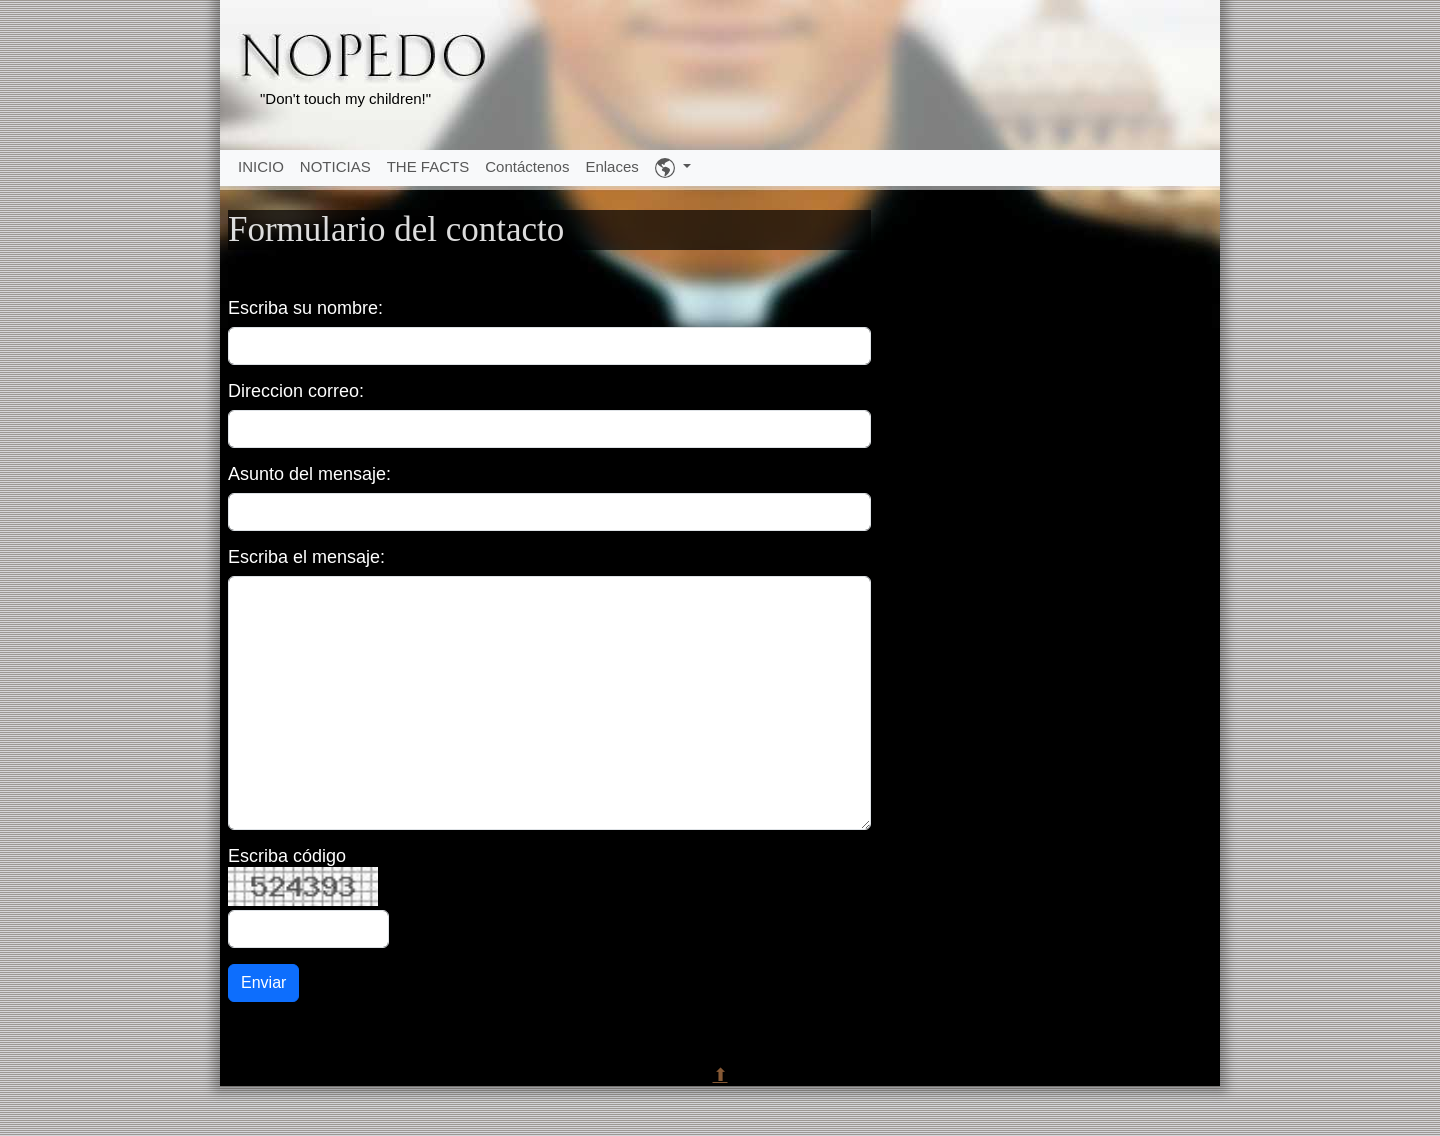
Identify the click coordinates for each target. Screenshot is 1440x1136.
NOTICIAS (335, 166)
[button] (673, 168)
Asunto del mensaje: (309, 474)
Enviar (263, 982)
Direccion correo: (296, 391)
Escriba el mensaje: (306, 557)
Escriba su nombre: (305, 308)
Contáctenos (527, 166)
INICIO (261, 166)
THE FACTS (428, 166)
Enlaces (611, 166)
